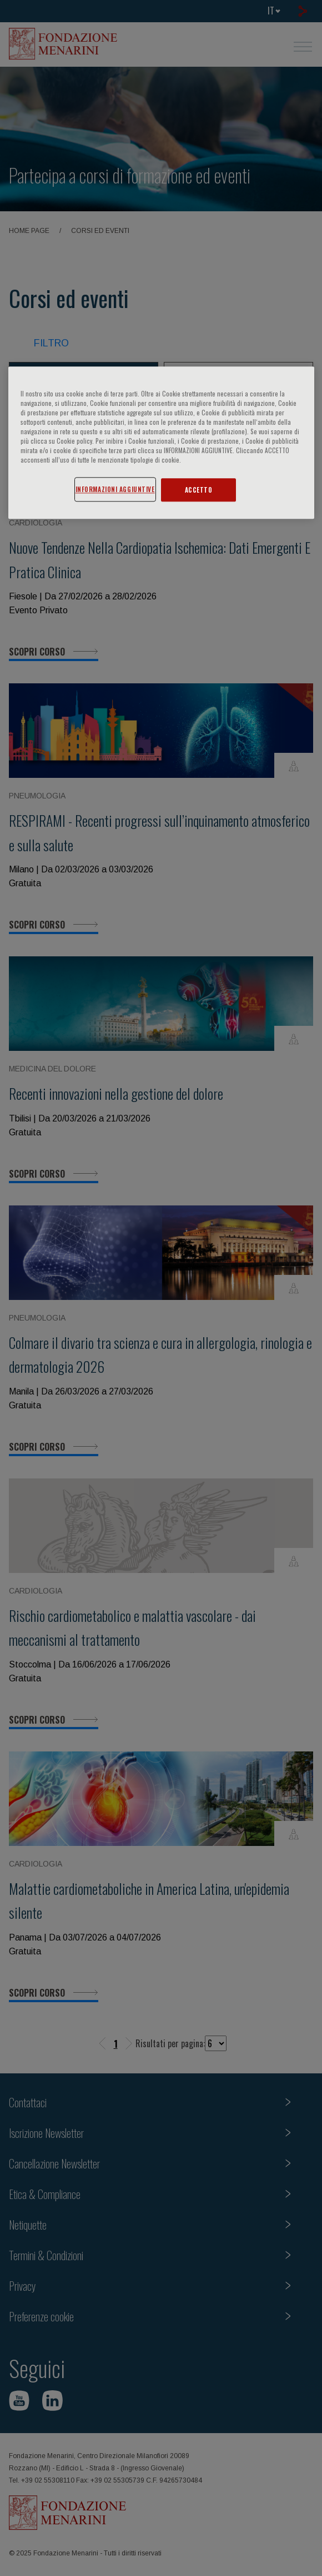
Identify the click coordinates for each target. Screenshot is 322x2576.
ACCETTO (199, 490)
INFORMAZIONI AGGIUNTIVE (115, 489)
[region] (161, 442)
